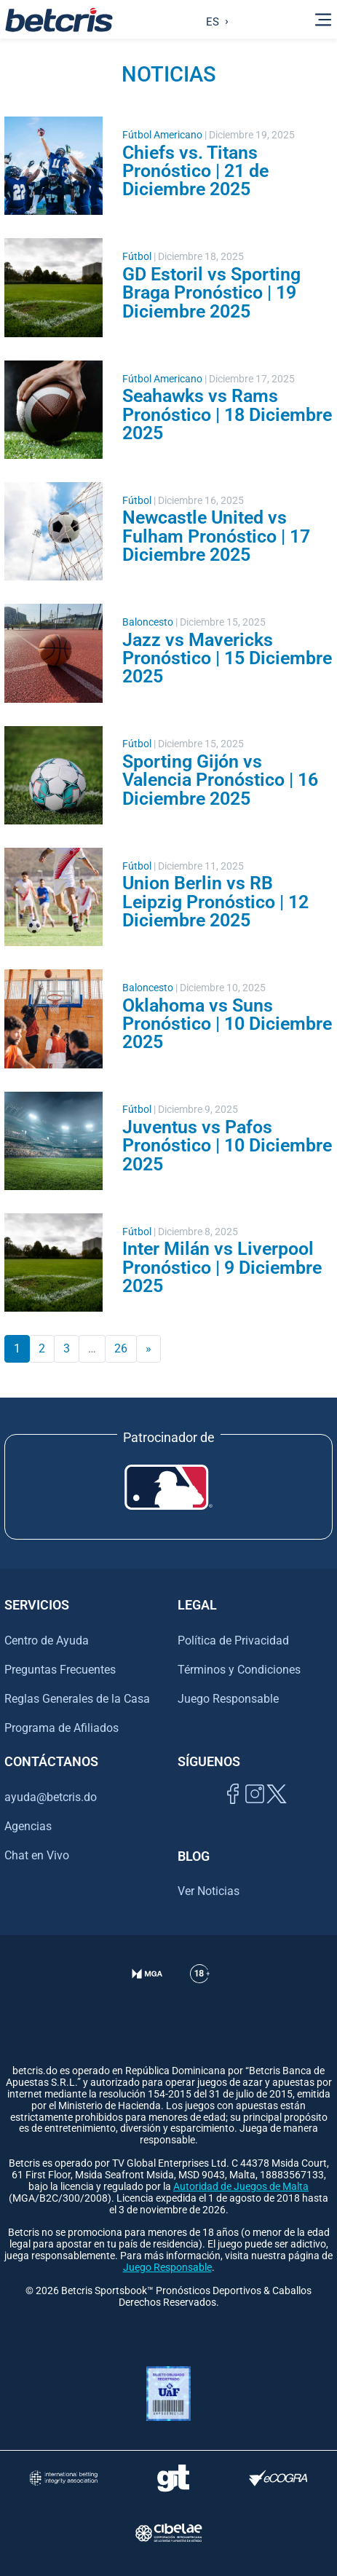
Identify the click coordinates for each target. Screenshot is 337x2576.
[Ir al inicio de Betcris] (59, 19)
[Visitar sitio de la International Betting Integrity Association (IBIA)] (64, 2478)
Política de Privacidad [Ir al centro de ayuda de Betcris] (233, 1640)
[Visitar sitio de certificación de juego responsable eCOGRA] (278, 2478)
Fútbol (136, 257)
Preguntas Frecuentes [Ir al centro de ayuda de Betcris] (60, 1670)
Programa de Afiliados (61, 1728)
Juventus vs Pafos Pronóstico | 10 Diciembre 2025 (227, 1145)
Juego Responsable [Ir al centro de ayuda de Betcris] (228, 1699)
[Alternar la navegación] (323, 19)
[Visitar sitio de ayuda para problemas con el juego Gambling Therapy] (173, 2478)
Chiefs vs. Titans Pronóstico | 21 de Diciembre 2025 (195, 170)
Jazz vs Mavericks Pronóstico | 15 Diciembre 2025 (227, 658)
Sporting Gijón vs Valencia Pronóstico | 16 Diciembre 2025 (220, 779)
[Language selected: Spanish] (214, 20)
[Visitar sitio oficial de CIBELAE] (168, 2532)
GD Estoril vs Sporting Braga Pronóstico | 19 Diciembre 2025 (211, 292)
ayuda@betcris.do (50, 1797)
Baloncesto (147, 622)
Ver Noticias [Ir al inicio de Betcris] (208, 1891)
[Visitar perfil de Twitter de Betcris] (277, 1810)
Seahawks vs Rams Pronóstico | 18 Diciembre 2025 (227, 414)
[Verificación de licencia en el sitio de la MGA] (147, 1991)
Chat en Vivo (36, 1855)
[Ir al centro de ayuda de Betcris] (200, 1991)
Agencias (28, 1826)
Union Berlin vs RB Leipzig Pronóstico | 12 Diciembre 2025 (215, 901)
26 (120, 1348)
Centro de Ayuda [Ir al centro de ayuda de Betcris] (46, 1640)
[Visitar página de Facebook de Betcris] (233, 1810)
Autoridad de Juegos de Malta (241, 2187)
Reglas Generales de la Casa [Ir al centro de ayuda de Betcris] (77, 1699)
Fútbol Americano (162, 135)
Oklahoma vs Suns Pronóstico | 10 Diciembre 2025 (227, 1023)
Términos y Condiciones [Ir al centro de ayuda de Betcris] (239, 1670)
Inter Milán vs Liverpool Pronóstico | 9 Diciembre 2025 (222, 1266)
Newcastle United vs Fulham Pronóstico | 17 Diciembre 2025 (216, 535)
